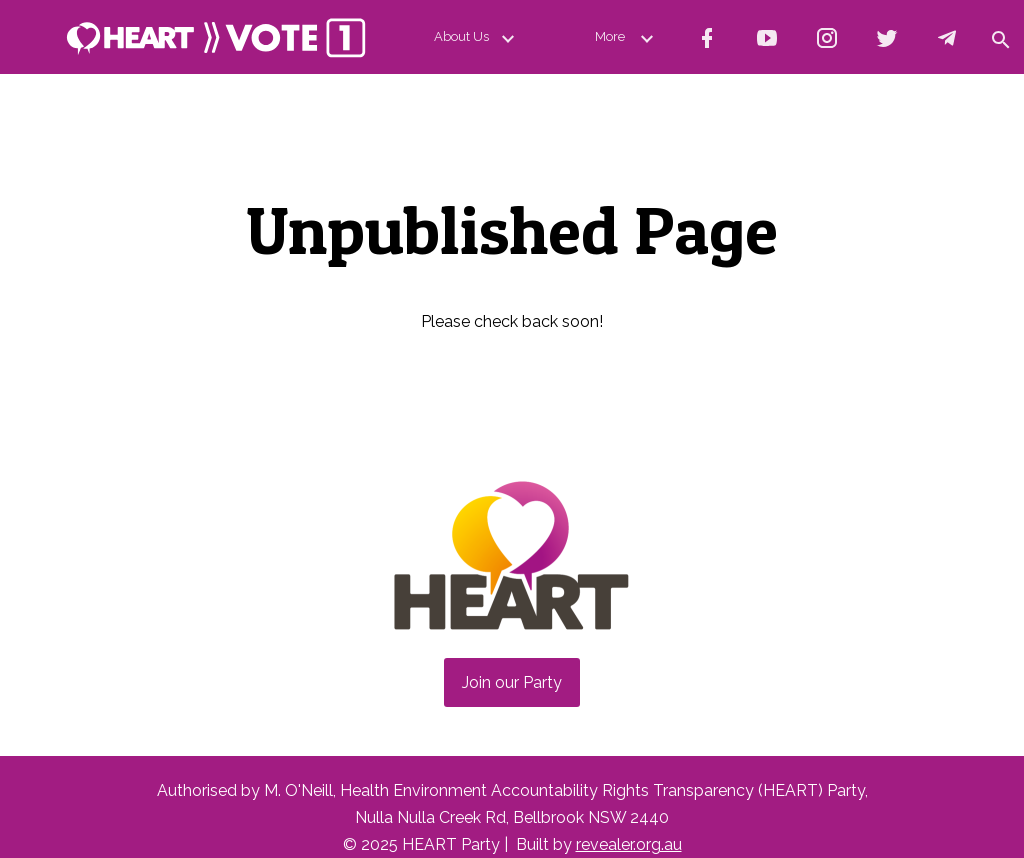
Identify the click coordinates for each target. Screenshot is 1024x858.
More (628, 37)
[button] (1000, 37)
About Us (478, 37)
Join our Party (512, 682)
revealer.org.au (629, 844)
